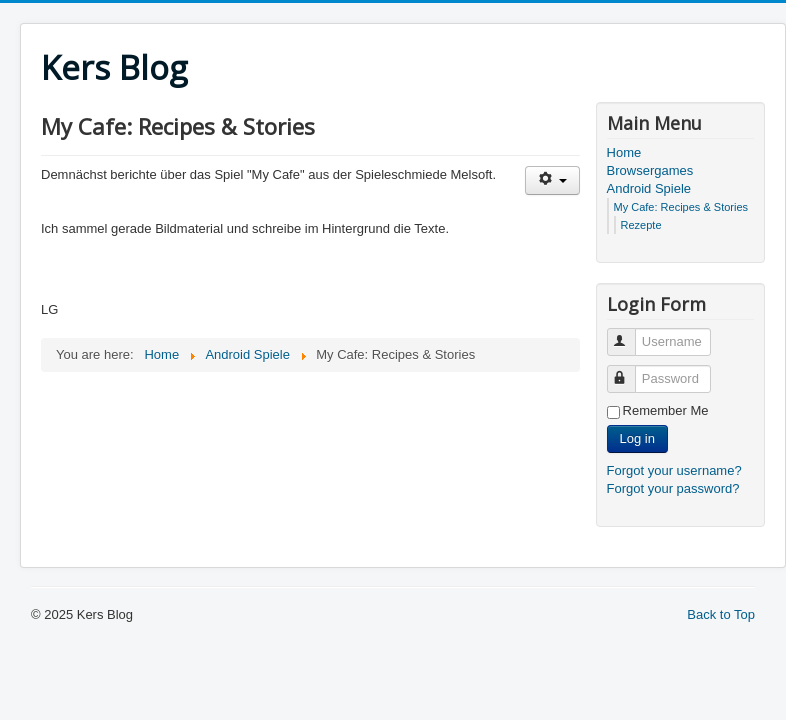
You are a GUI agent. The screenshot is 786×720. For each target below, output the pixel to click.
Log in (637, 438)
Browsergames (650, 170)
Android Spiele (649, 188)
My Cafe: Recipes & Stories (681, 207)
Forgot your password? (673, 488)
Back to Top (721, 614)
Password (630, 370)
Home (624, 152)
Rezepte (641, 225)
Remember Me (666, 410)
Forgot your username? (674, 470)
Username (630, 333)
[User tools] (552, 180)
